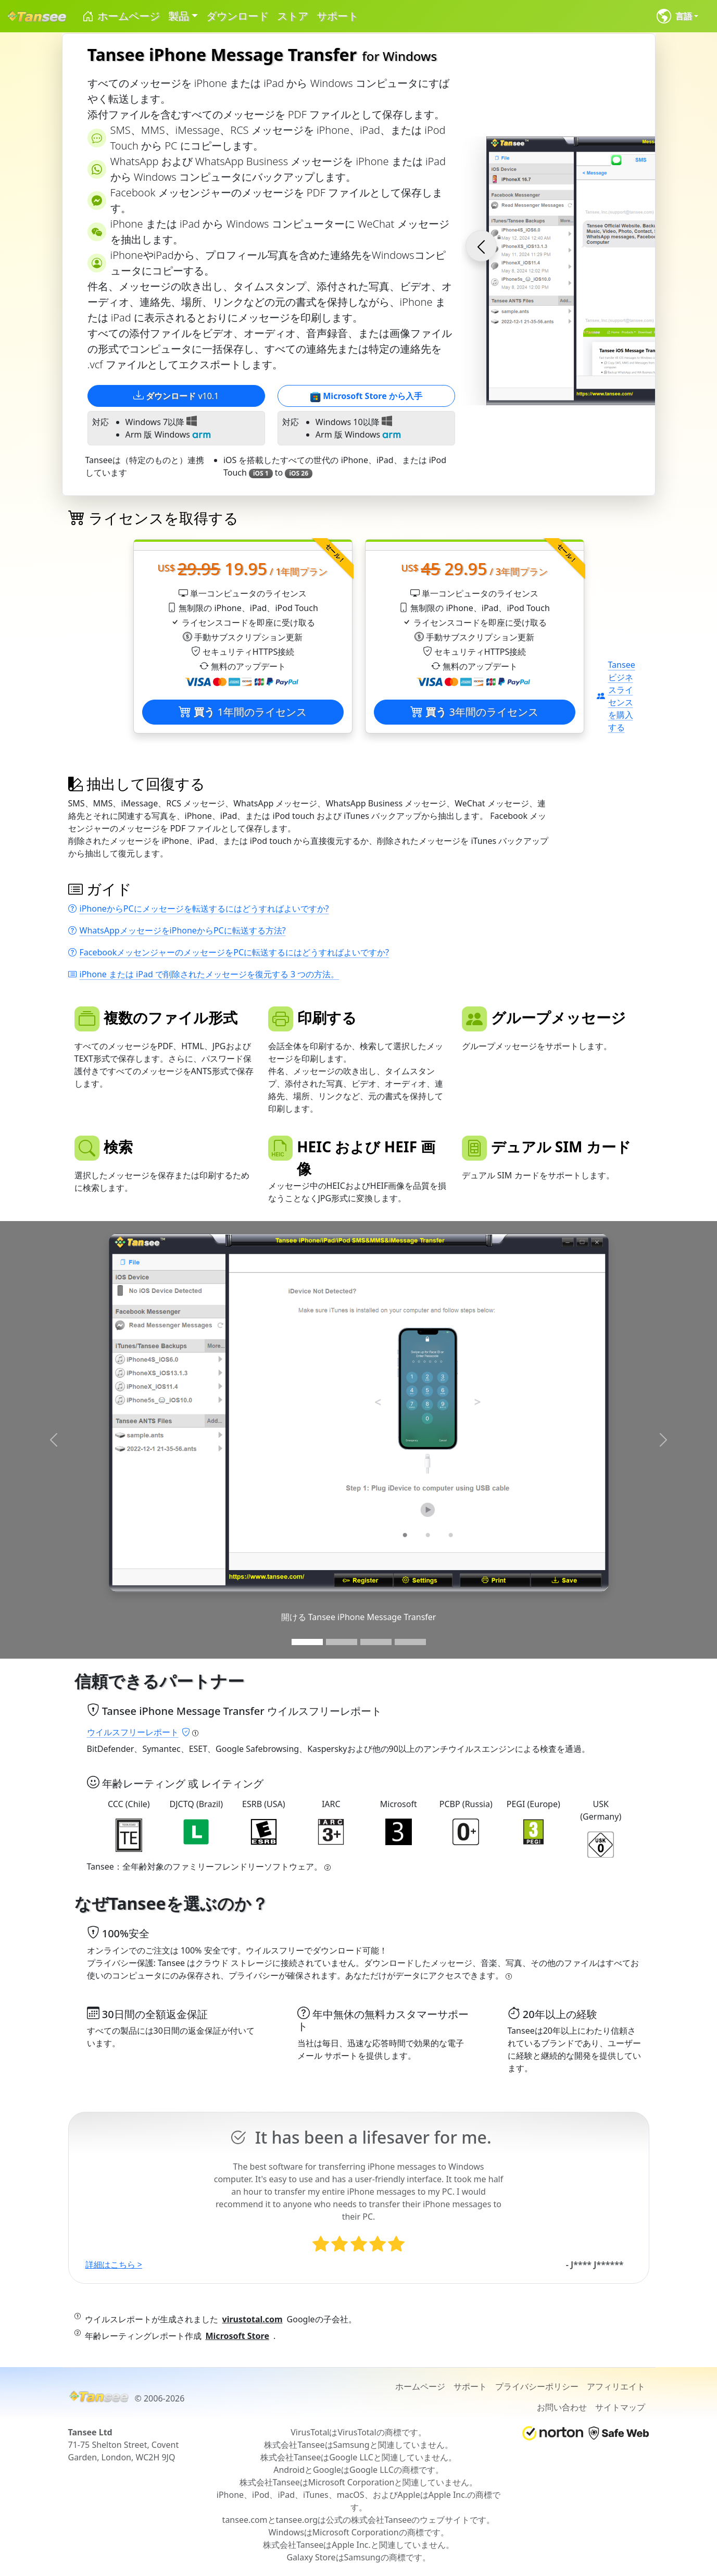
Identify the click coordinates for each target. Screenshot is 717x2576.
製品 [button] (178, 16)
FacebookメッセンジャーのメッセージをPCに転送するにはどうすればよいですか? (228, 952)
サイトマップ (620, 2407)
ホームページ (120, 16)
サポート (337, 16)
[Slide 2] (341, 1642)
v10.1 (176, 396)
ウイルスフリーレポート (138, 1732)
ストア (292, 16)
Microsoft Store (237, 2336)
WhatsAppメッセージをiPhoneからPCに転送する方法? (177, 930)
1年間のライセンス (243, 712)
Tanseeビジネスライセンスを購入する (616, 696)
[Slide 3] (376, 1642)
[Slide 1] (307, 1642)
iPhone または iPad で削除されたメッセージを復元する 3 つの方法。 (203, 974)
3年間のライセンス (474, 712)
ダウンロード (237, 16)
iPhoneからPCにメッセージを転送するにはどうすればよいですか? (198, 908)
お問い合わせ (562, 2407)
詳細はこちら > (113, 2264)
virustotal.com (252, 2319)
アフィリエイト (616, 2386)
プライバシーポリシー (536, 2386)
